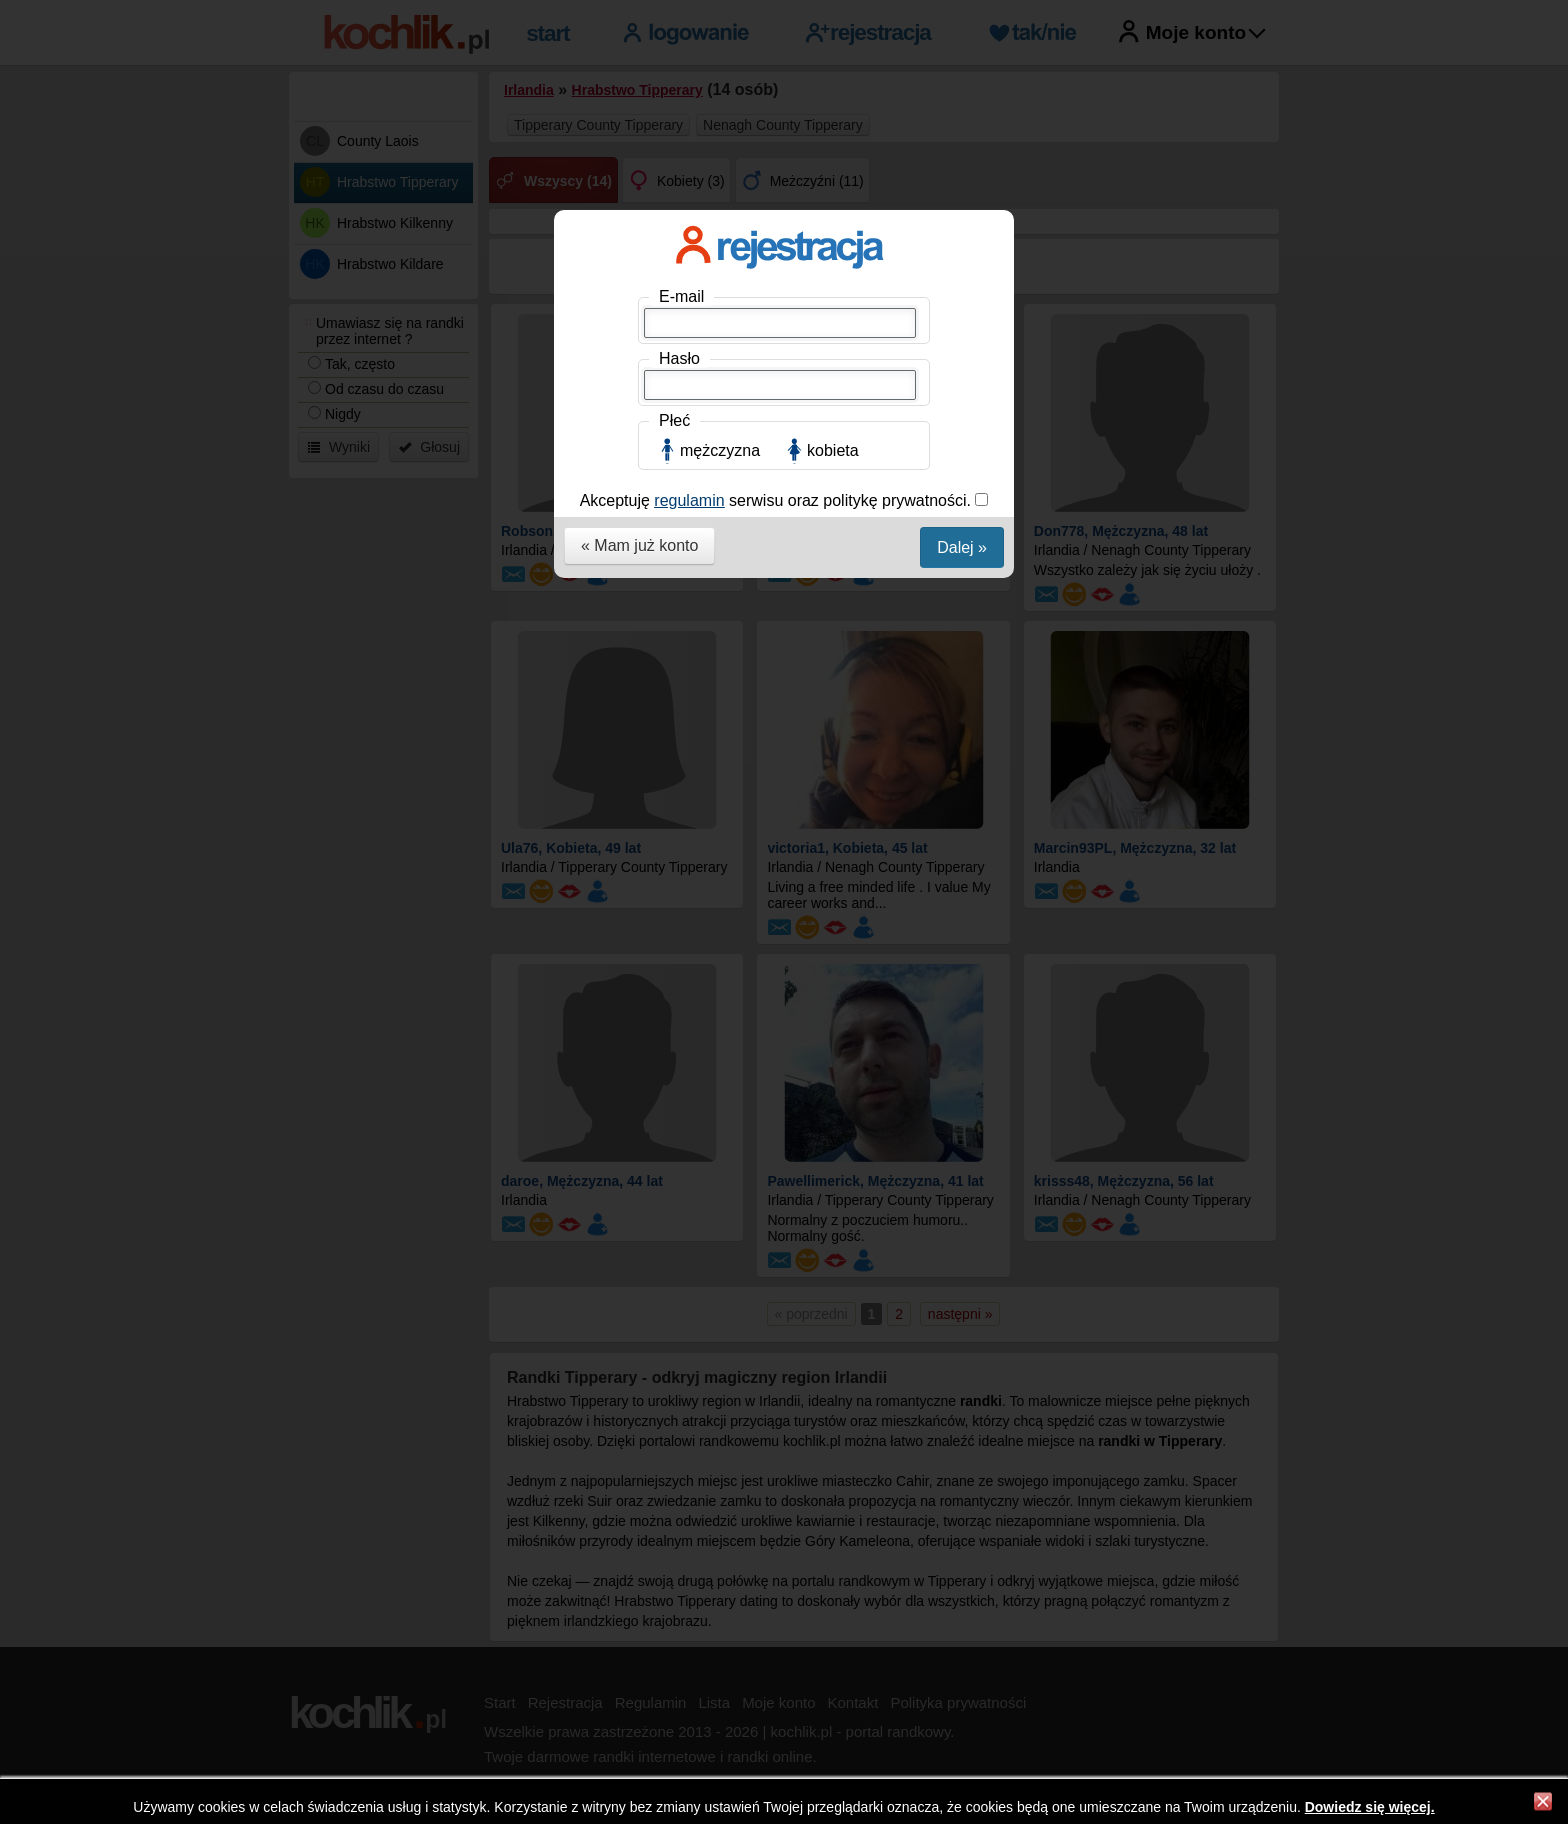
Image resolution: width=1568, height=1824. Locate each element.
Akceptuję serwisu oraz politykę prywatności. (778, 500)
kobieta (833, 450)
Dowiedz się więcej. (1370, 1807)
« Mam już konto (639, 545)
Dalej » (962, 547)
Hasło (679, 358)
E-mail (681, 296)
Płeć (674, 420)
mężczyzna (720, 450)
